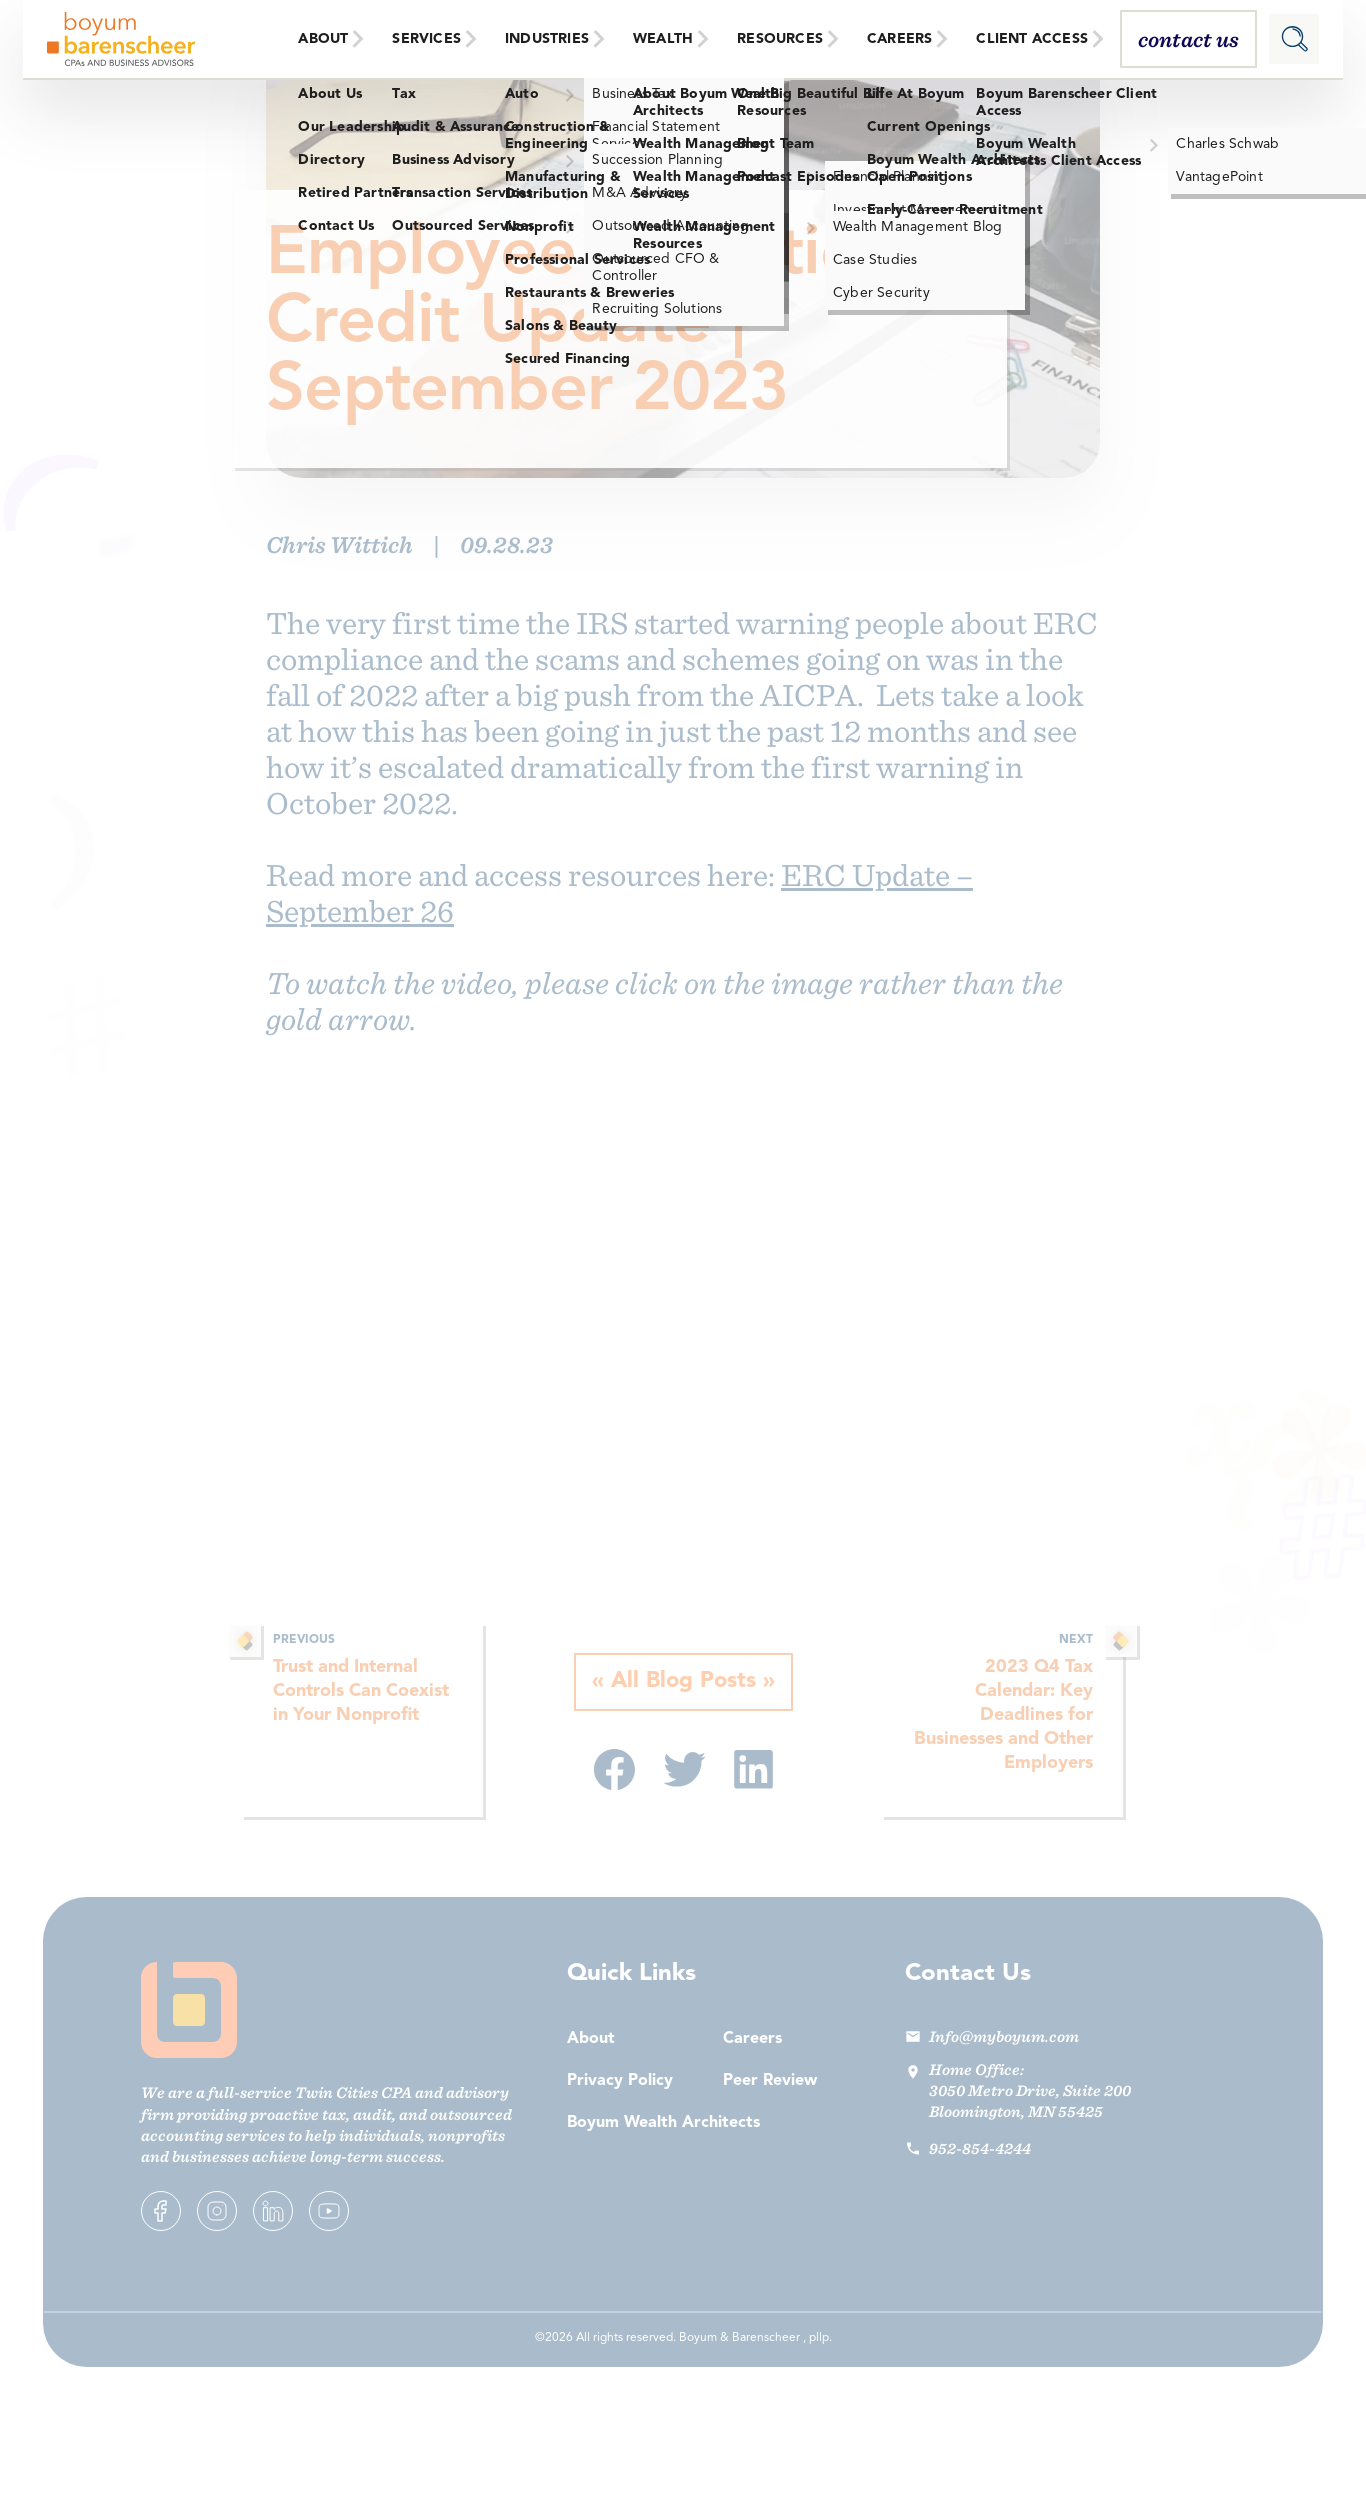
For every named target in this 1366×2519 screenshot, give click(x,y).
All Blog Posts (683, 1682)
